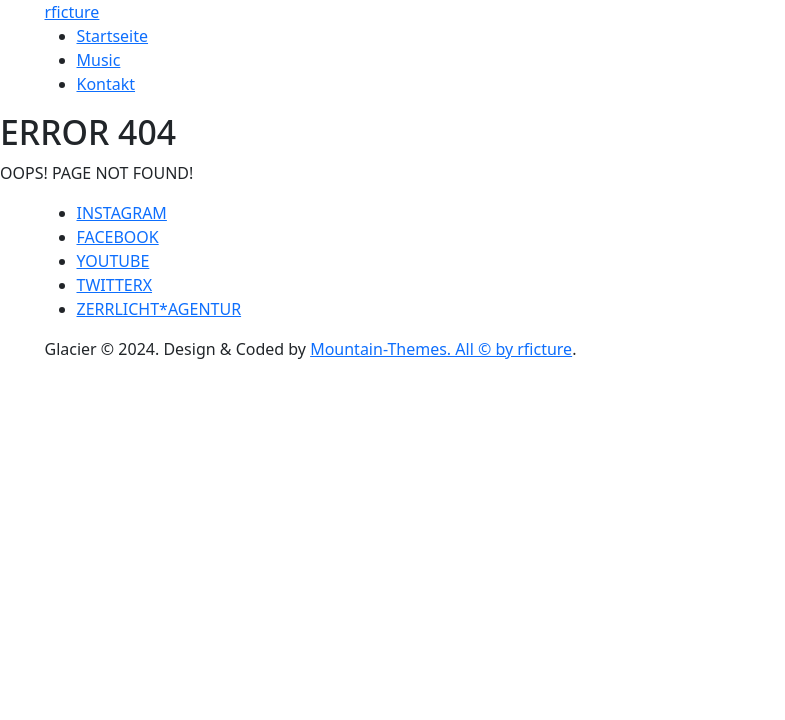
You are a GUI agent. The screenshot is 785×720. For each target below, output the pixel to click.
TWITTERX (115, 285)
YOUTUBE (113, 261)
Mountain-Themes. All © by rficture (441, 349)
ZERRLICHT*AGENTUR (159, 309)
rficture (72, 12)
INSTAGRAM (122, 213)
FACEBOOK (118, 237)
